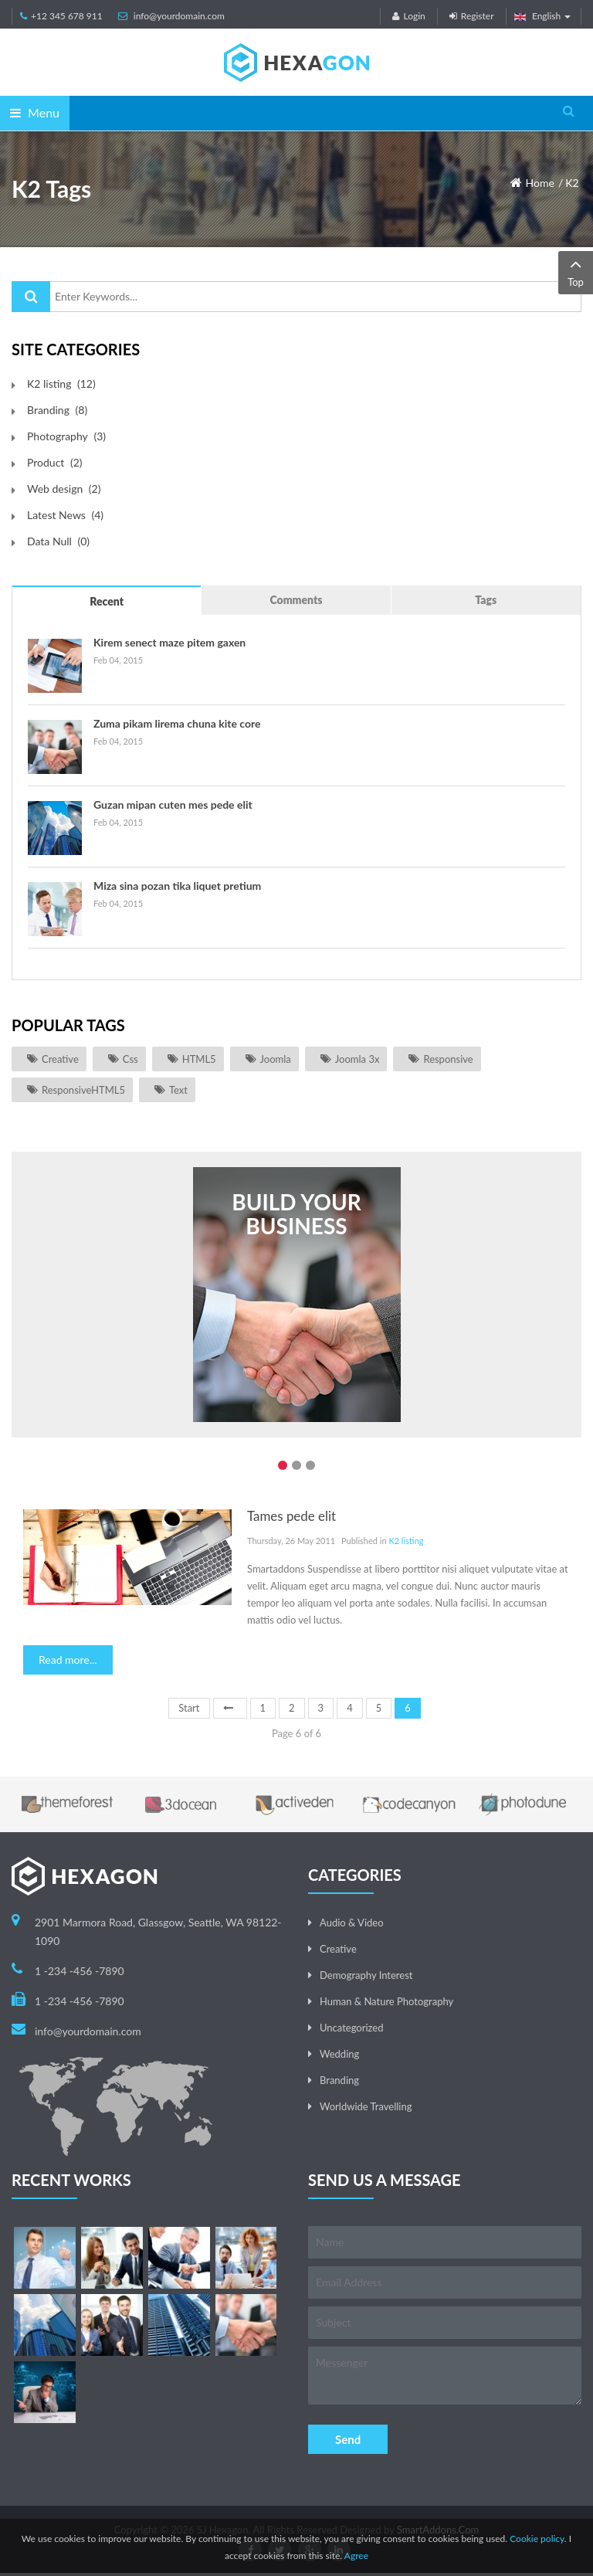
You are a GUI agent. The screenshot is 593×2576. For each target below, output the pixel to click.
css (130, 1059)
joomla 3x (357, 1059)
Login (408, 16)
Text (178, 1090)
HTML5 (199, 1059)
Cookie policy (537, 2538)
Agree (356, 2555)
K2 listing (405, 1541)
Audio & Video (352, 1922)
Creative (60, 1059)
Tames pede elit (291, 1516)
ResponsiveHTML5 (83, 1090)
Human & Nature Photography (386, 2001)
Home (540, 182)
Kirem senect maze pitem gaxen (169, 642)
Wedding (339, 2054)
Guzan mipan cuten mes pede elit (172, 804)
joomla (275, 1059)
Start (188, 1708)
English (542, 16)
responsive (448, 1059)
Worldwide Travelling (366, 2106)
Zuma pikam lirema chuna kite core (176, 723)
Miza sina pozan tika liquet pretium (177, 885)
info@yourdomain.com (179, 16)
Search (31, 296)
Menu (34, 112)
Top (575, 271)
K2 (571, 182)
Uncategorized (351, 2027)
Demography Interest (366, 1975)
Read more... (68, 1659)
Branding (339, 2080)
